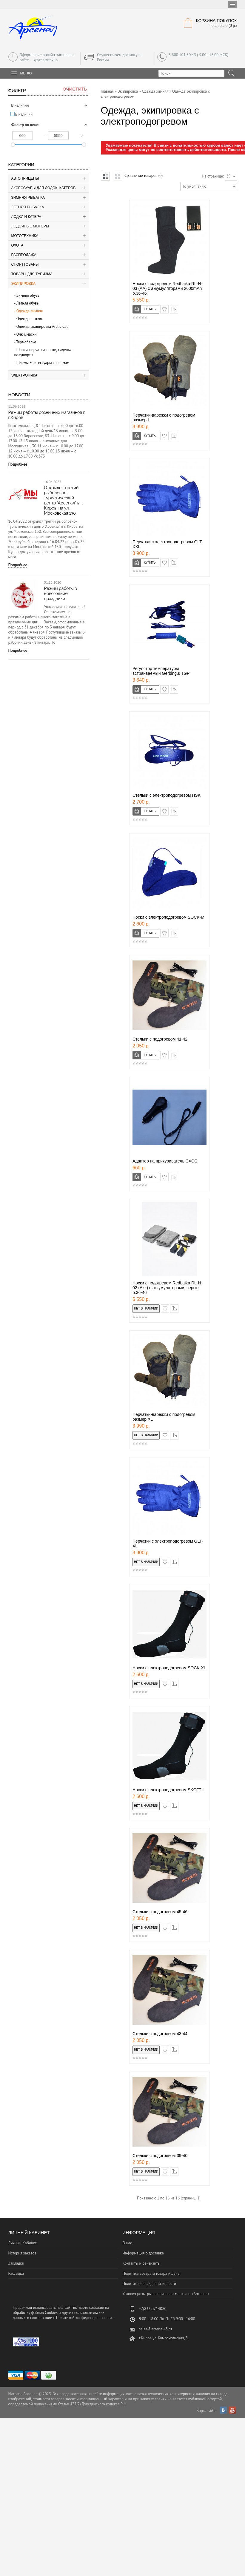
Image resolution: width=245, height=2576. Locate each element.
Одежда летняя (29, 318)
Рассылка (16, 2273)
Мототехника (24, 236)
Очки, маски (26, 334)
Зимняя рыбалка (28, 197)
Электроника (24, 375)
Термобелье (26, 342)
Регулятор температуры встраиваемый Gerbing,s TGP (160, 671)
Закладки (16, 2263)
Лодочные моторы (30, 226)
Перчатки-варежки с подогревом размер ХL (163, 1417)
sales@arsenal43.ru (155, 2329)
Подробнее (17, 464)
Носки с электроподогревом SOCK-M (168, 917)
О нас (127, 2242)
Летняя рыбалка (27, 207)
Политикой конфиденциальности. (84, 2317)
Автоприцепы (25, 178)
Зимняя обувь (28, 295)
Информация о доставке (143, 2253)
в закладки (168, 307)
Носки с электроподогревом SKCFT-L (168, 1789)
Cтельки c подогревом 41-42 (159, 1039)
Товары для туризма (32, 274)
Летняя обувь (27, 303)
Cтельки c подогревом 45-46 (159, 1911)
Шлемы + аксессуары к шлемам (43, 362)
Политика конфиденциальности (149, 2283)
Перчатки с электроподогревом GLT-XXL (167, 544)
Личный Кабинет (22, 2242)
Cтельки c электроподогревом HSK (166, 795)
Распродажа (23, 255)
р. (82, 135)
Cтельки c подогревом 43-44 (159, 2033)
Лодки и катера (26, 217)
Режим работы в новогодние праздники (60, 593)
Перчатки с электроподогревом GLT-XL (167, 1543)
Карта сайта (207, 2410)
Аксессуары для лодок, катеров (43, 188)
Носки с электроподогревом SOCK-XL (169, 1667)
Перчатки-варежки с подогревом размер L (163, 417)
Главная (107, 91)
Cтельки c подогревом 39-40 (159, 2155)
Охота (17, 245)
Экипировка (23, 284)
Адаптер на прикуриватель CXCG (165, 1161)
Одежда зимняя (29, 310)
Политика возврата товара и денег (151, 2273)
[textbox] (191, 73)
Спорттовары (25, 264)
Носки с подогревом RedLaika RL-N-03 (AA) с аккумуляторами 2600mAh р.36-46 (167, 288)
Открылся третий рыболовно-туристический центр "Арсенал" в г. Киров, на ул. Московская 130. (63, 500)
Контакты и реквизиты (141, 2263)
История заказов (22, 2253)
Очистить (75, 88)
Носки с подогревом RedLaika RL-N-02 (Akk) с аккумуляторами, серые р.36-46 (167, 1288)
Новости (19, 394)
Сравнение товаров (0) (143, 175)
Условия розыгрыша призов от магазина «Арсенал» (165, 2293)
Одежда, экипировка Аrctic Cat (42, 326)
